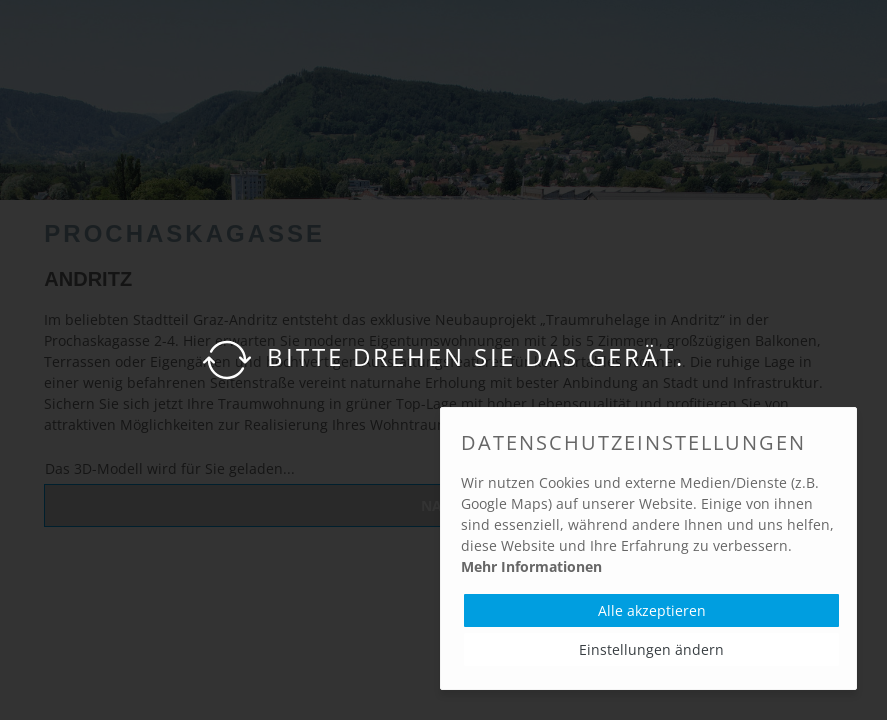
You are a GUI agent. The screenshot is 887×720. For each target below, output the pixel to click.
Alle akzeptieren (652, 610)
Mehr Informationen (531, 566)
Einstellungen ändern (651, 649)
